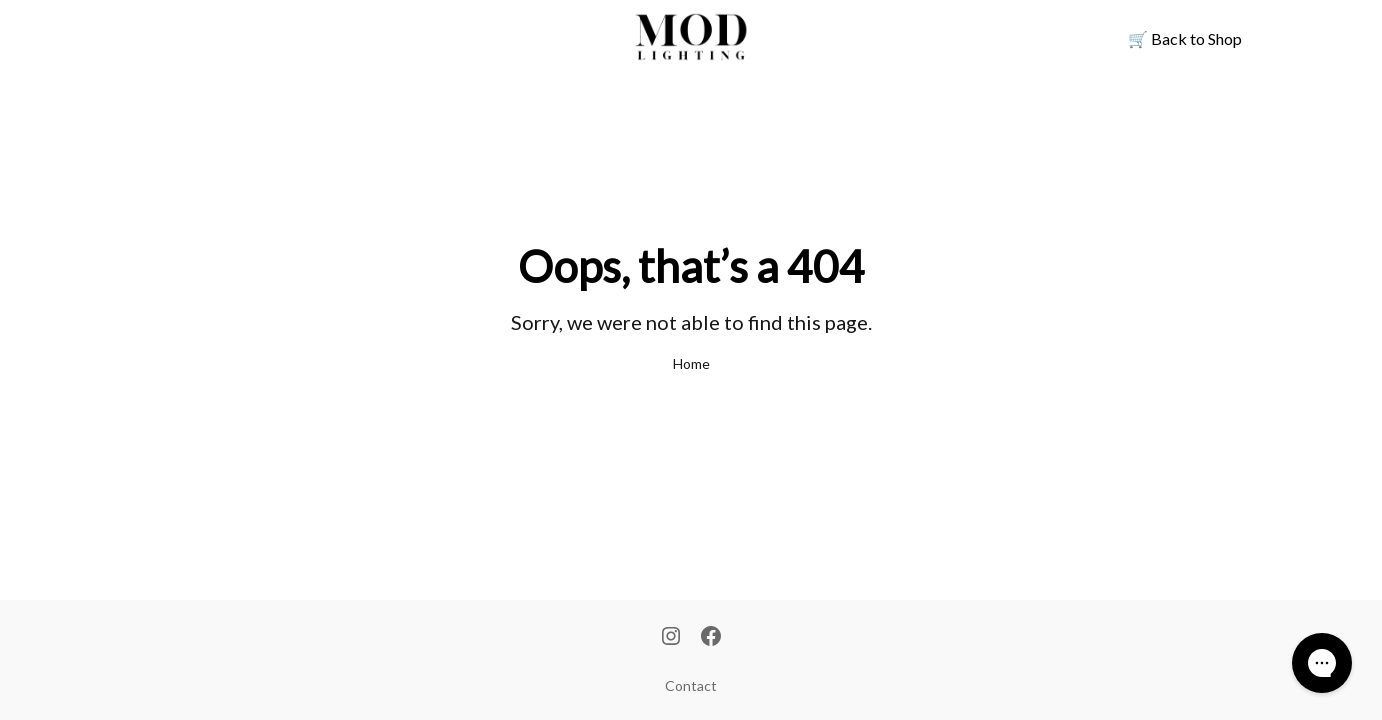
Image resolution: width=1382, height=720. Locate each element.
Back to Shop (1185, 38)
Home (691, 363)
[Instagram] (671, 638)
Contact (691, 685)
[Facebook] (711, 638)
